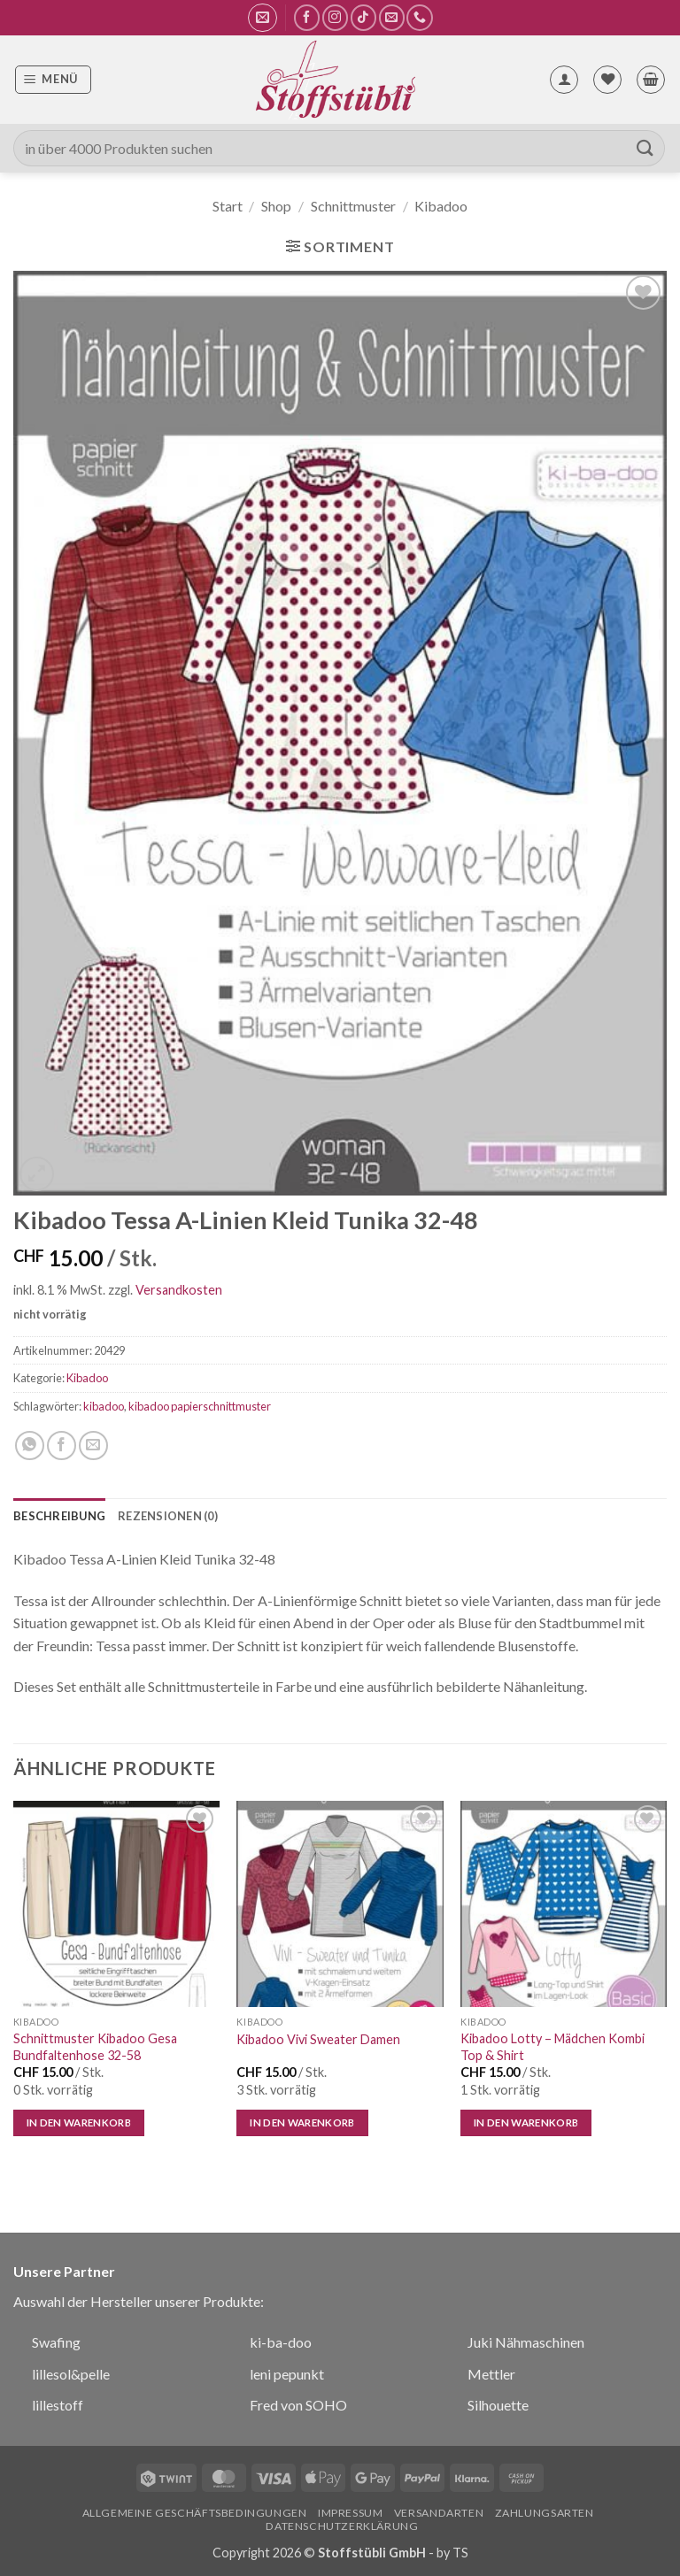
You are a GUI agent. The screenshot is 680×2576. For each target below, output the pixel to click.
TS (460, 2552)
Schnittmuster (353, 205)
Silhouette (498, 2404)
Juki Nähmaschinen (526, 2342)
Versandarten (438, 2512)
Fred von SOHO (298, 2404)
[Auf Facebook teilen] (61, 1445)
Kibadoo (441, 205)
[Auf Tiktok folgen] (363, 17)
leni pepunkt (287, 2373)
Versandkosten (178, 1289)
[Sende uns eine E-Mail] (392, 17)
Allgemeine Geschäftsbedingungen (194, 2512)
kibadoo (103, 1406)
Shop (276, 205)
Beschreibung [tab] (59, 1516)
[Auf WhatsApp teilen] (29, 1445)
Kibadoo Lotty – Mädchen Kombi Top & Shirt (552, 2047)
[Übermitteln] (645, 148)
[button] (262, 18)
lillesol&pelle (71, 2373)
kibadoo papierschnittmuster (199, 1406)
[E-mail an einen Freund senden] (93, 1445)
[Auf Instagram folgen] (335, 17)
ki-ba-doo (281, 2342)
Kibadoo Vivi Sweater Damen (318, 2039)
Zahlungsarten (544, 2512)
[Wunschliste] (607, 79)
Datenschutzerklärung (342, 2526)
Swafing (56, 2342)
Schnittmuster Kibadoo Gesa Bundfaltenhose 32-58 (95, 2047)
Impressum (350, 2512)
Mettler (491, 2373)
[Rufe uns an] (419, 17)
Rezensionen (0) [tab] (168, 1516)
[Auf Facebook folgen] (307, 17)
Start (227, 205)
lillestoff (57, 2404)
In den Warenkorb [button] (79, 2122)
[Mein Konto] (564, 79)
